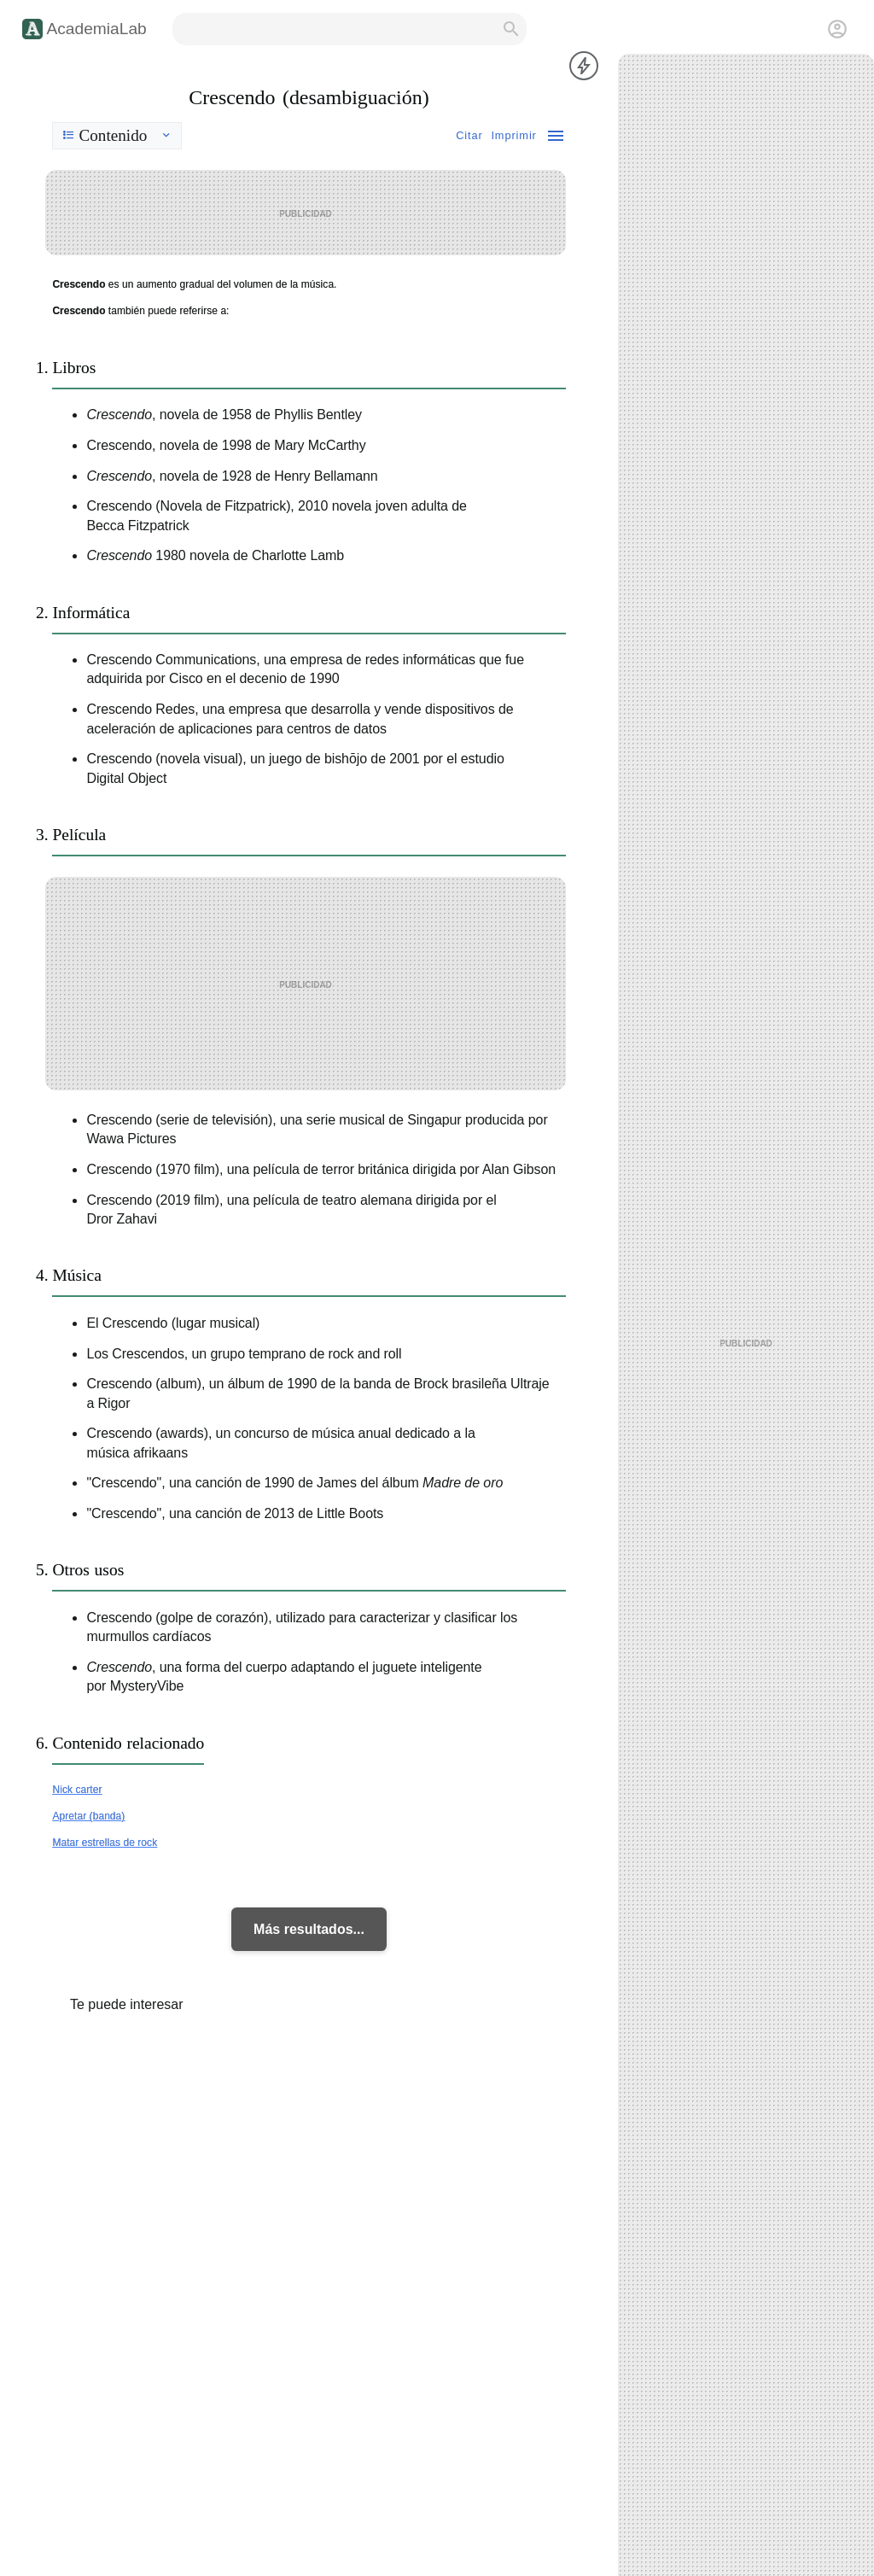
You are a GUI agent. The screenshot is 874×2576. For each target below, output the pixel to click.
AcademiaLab (96, 29)
